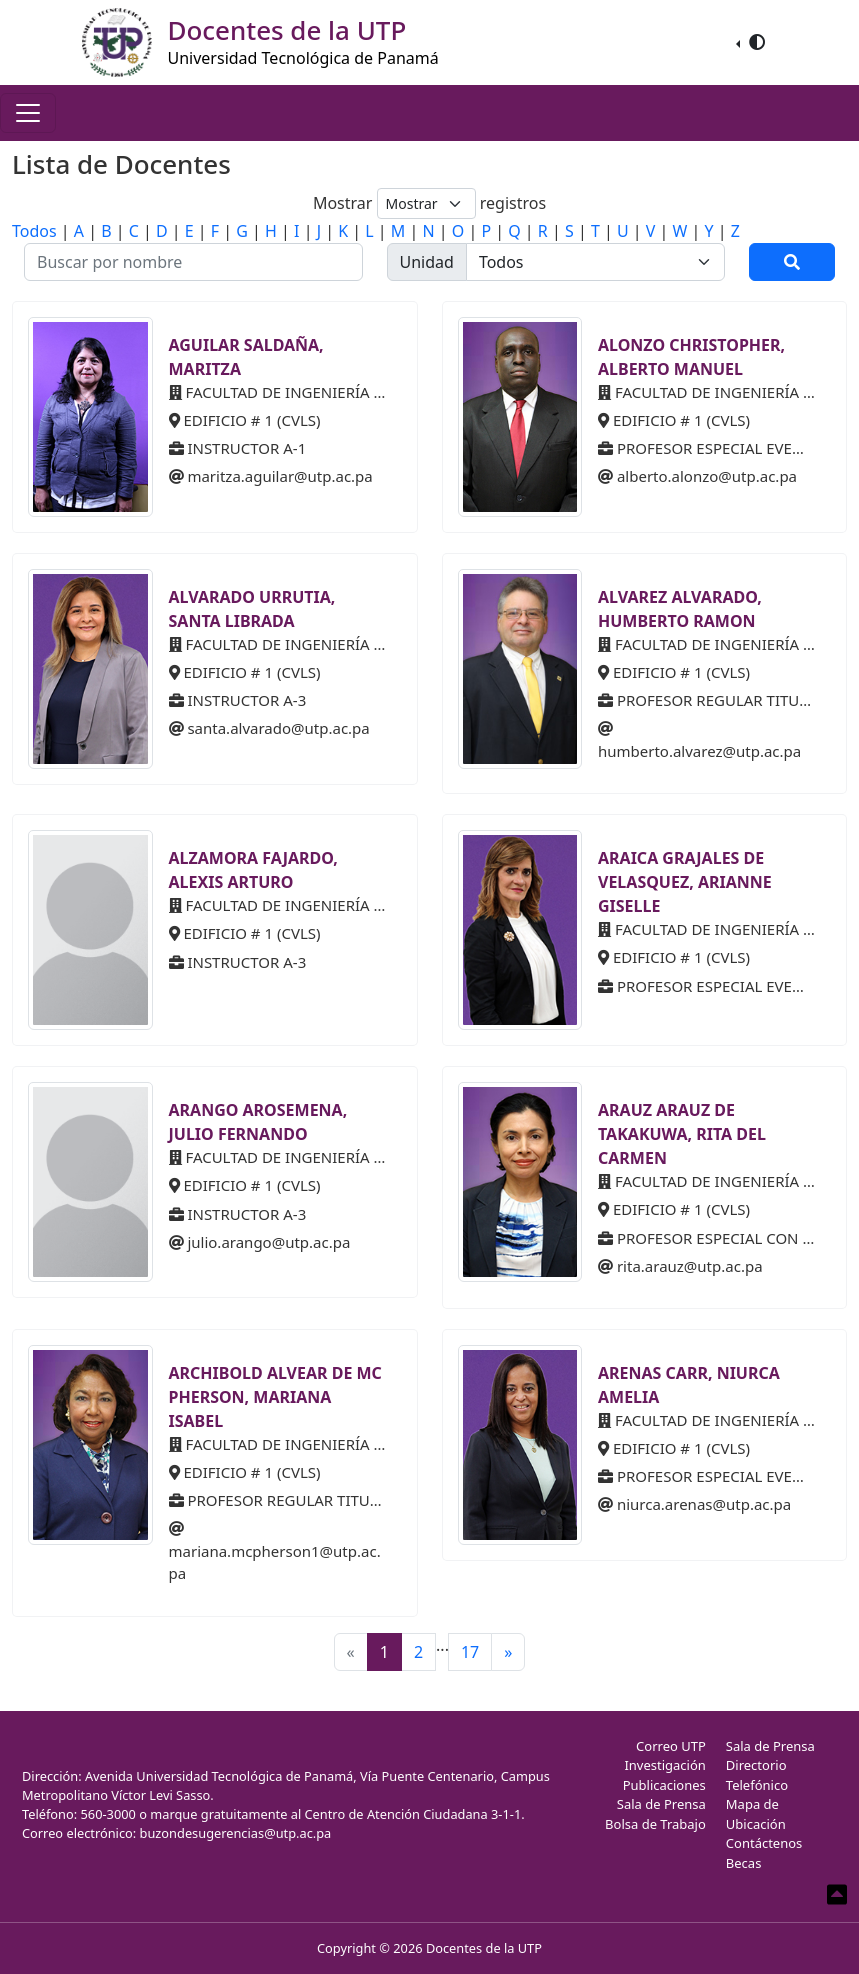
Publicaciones (664, 1785)
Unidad (427, 262)
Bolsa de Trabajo (655, 1824)
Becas (744, 1863)
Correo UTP (671, 1746)
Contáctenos (764, 1843)
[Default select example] (426, 203)
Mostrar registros (429, 203)
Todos (34, 231)
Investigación (664, 1765)
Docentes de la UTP (484, 1948)
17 (470, 1652)
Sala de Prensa (661, 1804)
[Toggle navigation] (28, 113)
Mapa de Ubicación (756, 1814)
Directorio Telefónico (757, 1775)
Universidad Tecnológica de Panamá (303, 58)
